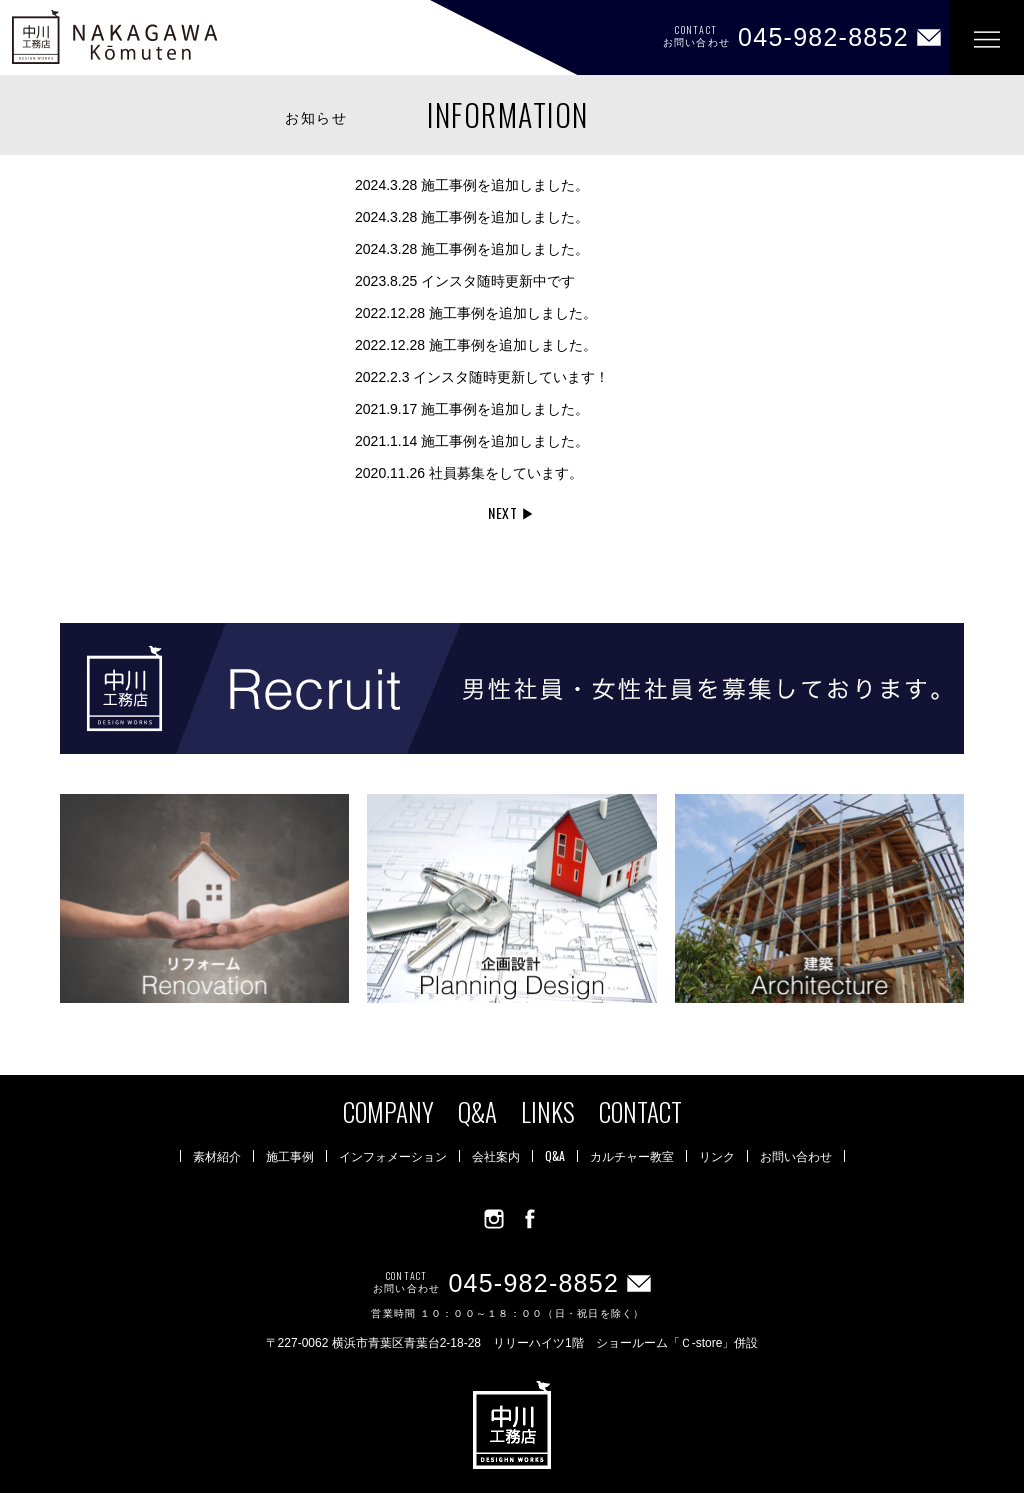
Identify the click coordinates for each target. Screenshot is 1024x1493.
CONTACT (640, 1111)
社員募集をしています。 (469, 473)
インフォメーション (393, 1156)
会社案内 (496, 1156)
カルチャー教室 (632, 1156)
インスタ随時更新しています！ (482, 377)
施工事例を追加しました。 (472, 185)
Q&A (477, 1111)
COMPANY (388, 1111)
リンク (717, 1156)
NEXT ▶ (512, 512)
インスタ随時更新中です (465, 281)
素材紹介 (217, 1156)
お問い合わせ (796, 1156)
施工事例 (290, 1156)
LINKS (548, 1111)
